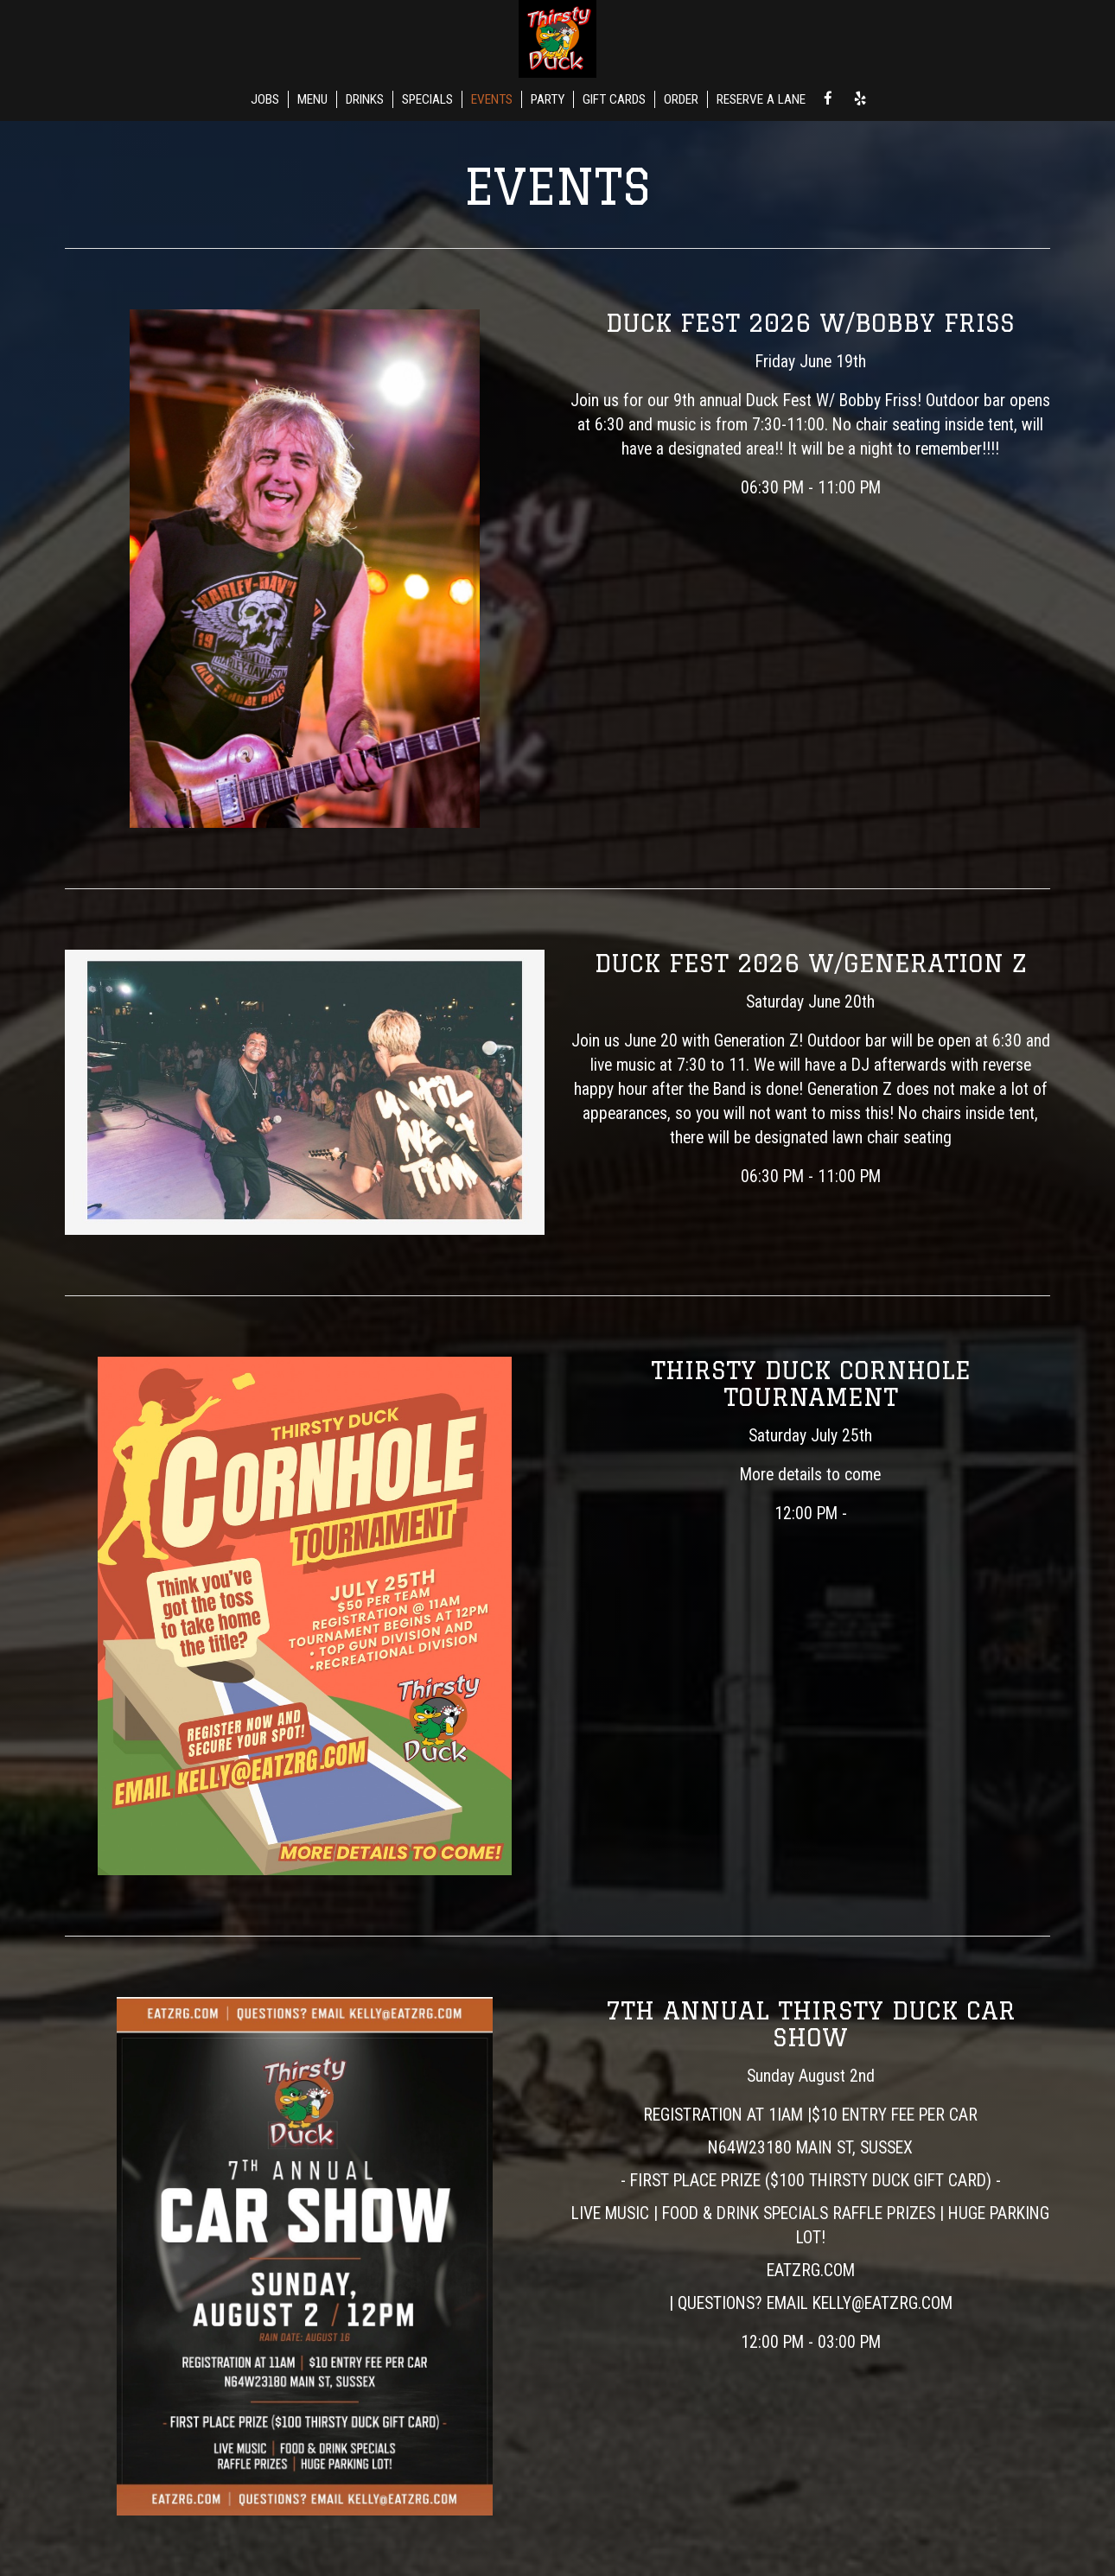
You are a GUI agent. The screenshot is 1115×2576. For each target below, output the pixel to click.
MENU (312, 99)
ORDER (681, 99)
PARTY (547, 99)
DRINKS (365, 99)
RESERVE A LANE (761, 99)
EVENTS (492, 99)
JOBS (265, 99)
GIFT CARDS (614, 99)
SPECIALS (427, 99)
